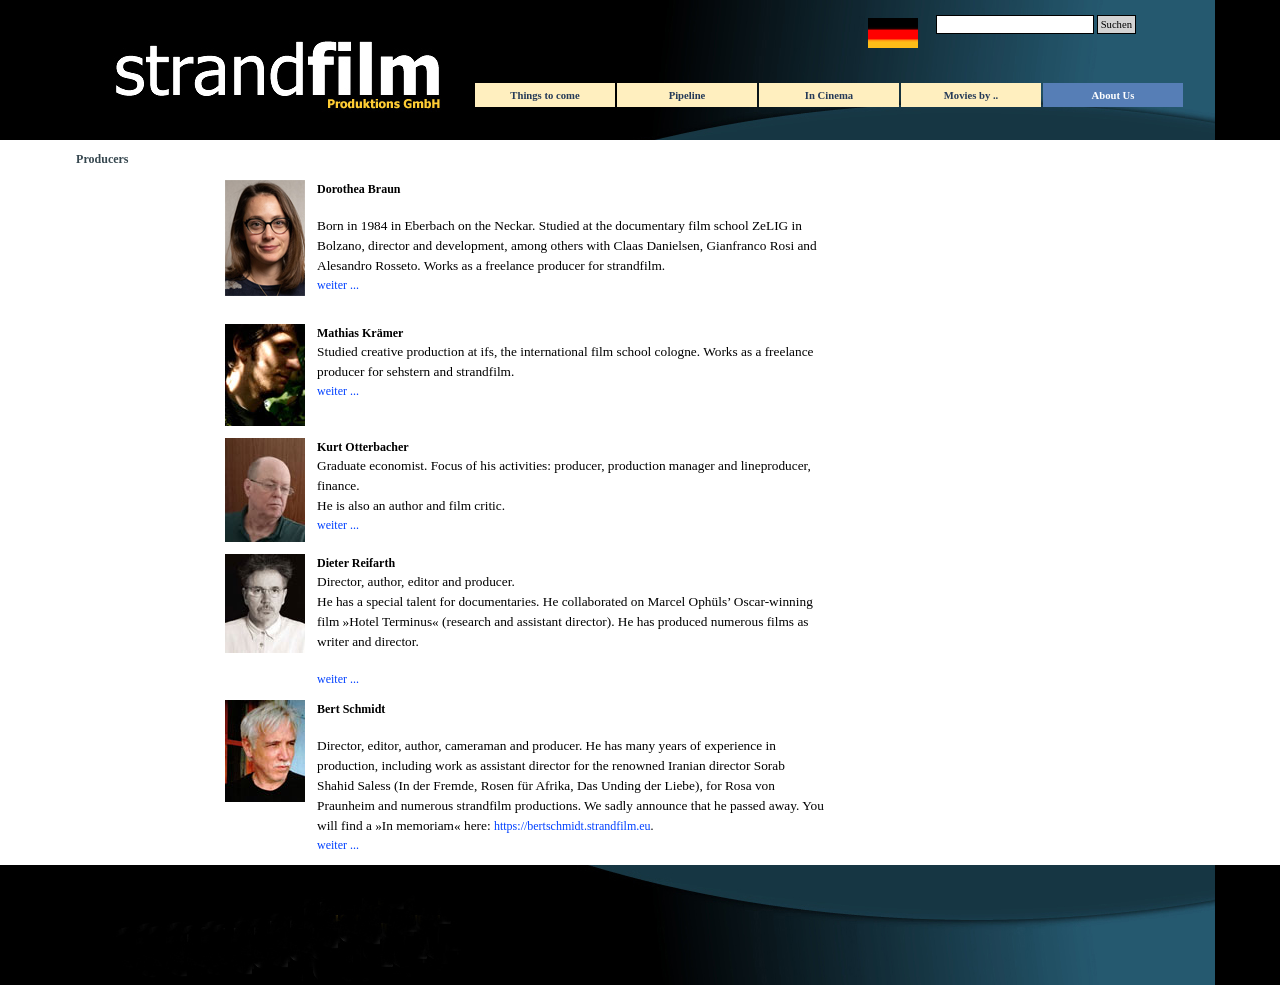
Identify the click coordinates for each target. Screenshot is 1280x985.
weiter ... (338, 285)
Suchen (1116, 24)
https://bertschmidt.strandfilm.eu (572, 826)
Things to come (544, 95)
